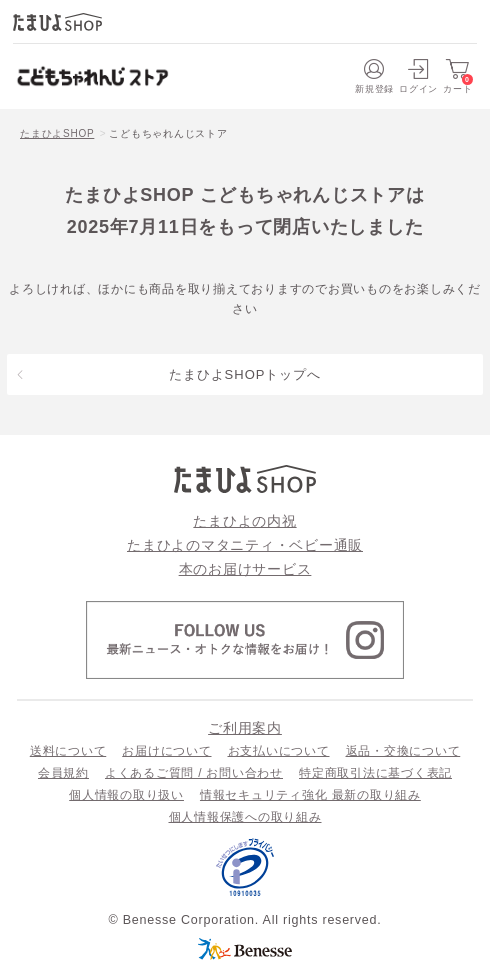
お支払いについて (279, 751)
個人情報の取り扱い (126, 795)
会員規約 (63, 773)
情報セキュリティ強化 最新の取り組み (310, 795)
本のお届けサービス (245, 569)
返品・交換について (403, 751)
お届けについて (166, 751)
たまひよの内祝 (244, 521)
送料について (68, 751)
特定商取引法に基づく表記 (375, 773)
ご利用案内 (245, 728)
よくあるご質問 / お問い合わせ (194, 773)
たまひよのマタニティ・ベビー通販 (245, 545)
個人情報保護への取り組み (245, 817)
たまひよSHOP (57, 133)
